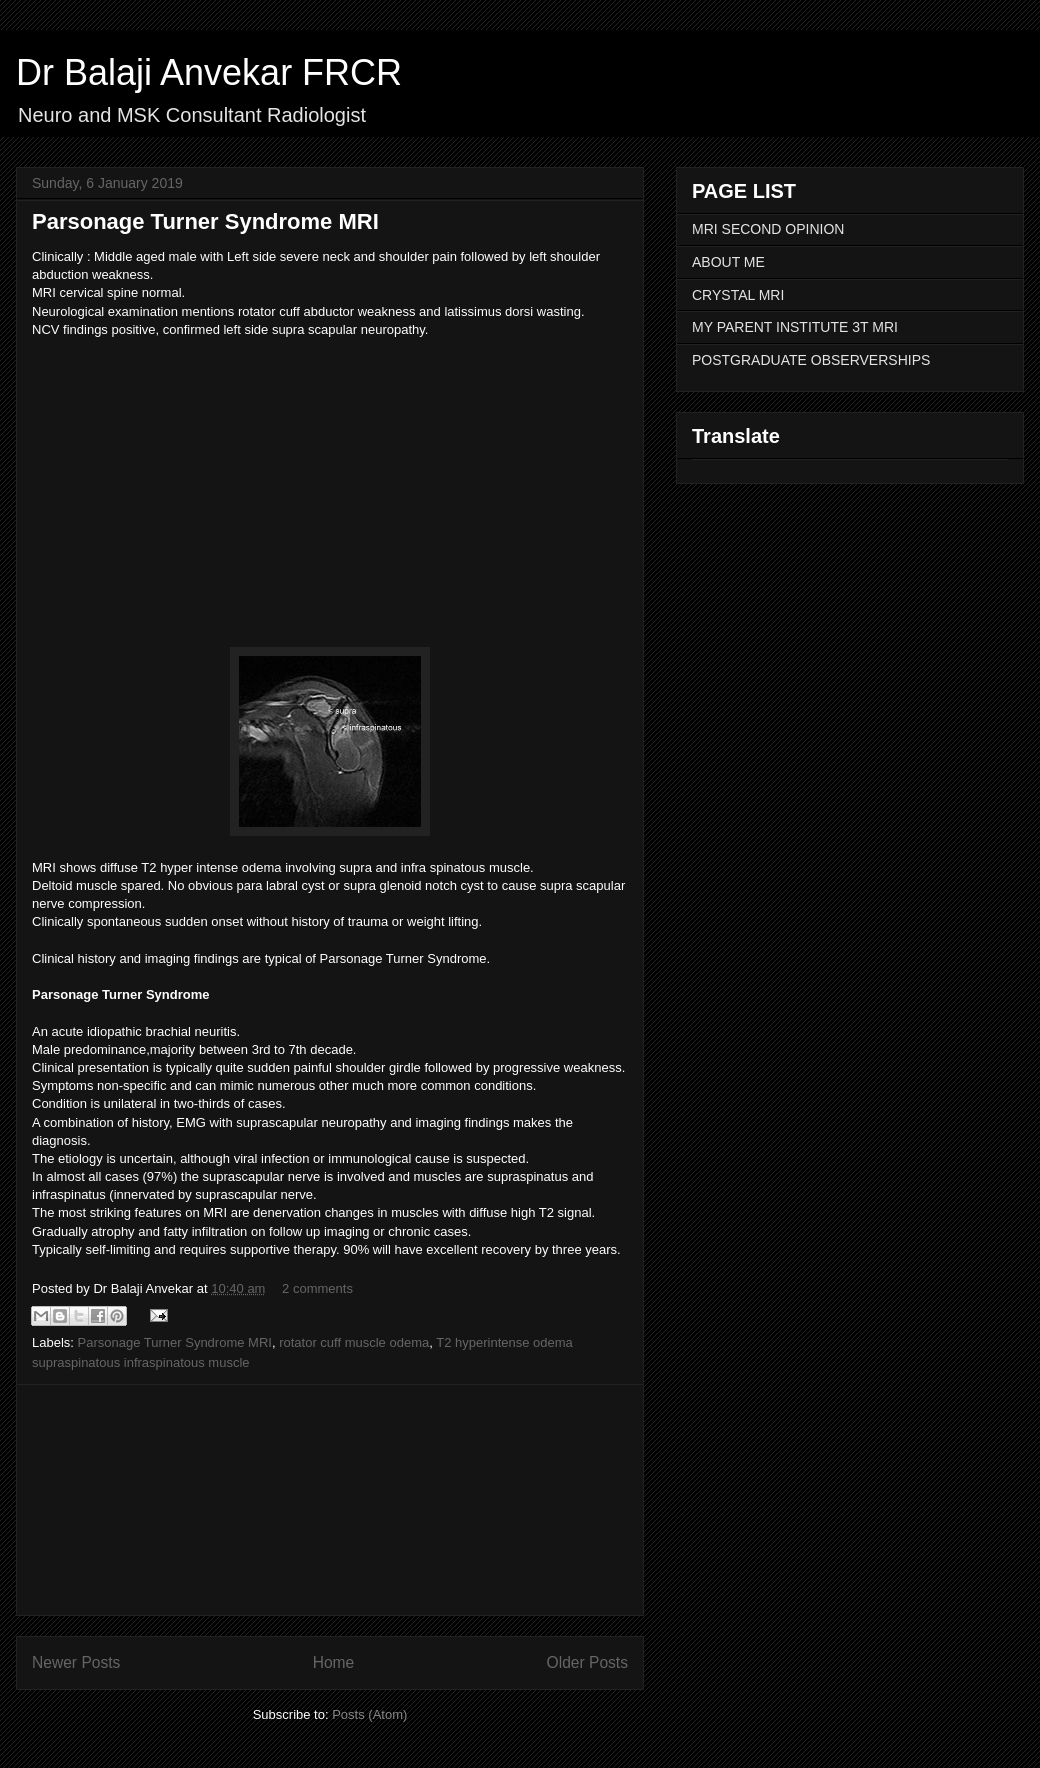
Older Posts (587, 1662)
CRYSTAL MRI (738, 295)
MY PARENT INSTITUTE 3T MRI (795, 327)
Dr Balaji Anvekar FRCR (209, 72)
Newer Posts (76, 1662)
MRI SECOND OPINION (768, 229)
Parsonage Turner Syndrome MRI (205, 221)
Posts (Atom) (369, 1714)
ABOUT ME (728, 262)
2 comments (317, 1288)
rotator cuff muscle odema (354, 1342)
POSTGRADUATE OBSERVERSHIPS (811, 360)
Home (334, 1662)
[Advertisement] (330, 1500)
